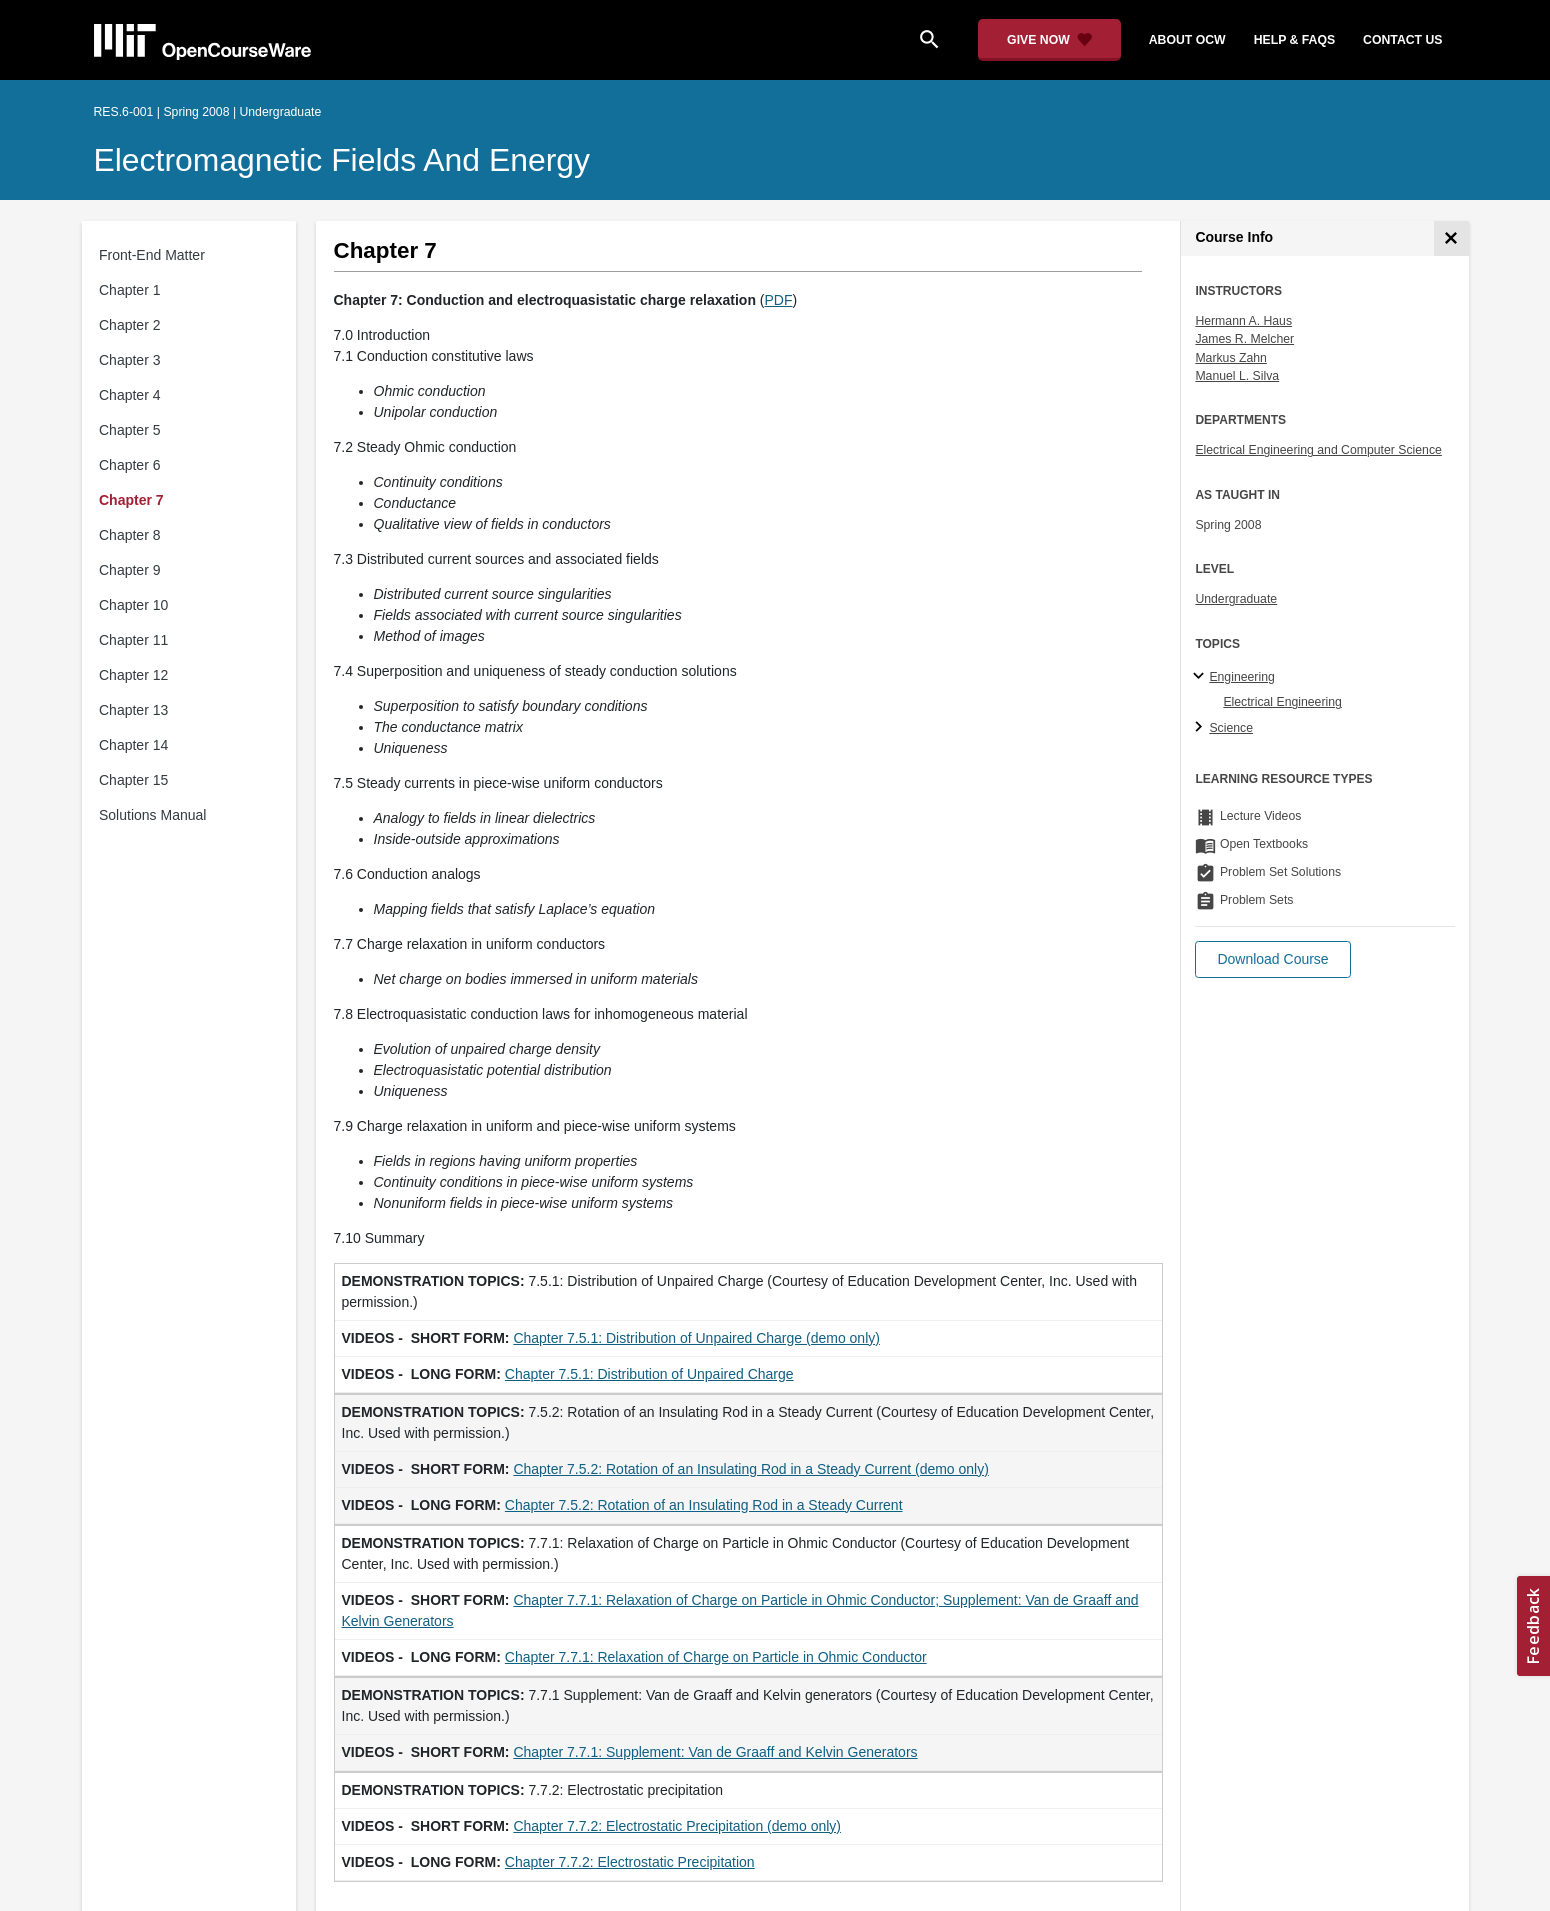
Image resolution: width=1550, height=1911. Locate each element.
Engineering (1241, 677)
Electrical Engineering (1282, 702)
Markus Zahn (1230, 358)
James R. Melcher (1244, 339)
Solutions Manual (152, 815)
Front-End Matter (152, 255)
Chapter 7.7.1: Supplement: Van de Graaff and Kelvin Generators (715, 1752)
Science (1231, 728)
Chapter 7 (131, 500)
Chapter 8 (129, 535)
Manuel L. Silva (1237, 376)
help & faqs (1294, 40)
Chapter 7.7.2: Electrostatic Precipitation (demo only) (677, 1826)
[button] (1272, 959)
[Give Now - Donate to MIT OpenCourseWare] (1049, 40)
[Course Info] (1451, 238)
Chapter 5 (129, 430)
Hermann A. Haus (1243, 321)
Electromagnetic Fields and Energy (342, 160)
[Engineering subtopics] (1201, 677)
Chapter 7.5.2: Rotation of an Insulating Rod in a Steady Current (704, 1505)
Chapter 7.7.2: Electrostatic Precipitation (630, 1862)
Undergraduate (1236, 599)
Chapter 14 (133, 745)
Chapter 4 (129, 395)
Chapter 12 (133, 675)
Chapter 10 (133, 605)
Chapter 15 (133, 780)
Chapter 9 (129, 570)
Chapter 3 (129, 360)
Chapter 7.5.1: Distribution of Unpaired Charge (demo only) (696, 1338)
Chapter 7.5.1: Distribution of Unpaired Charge (649, 1374)
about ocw (1187, 40)
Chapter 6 (129, 465)
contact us (1402, 40)
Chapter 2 (129, 325)
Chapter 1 (129, 290)
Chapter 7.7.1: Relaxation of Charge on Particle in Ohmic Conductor (716, 1657)
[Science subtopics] (1201, 728)
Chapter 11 (133, 640)
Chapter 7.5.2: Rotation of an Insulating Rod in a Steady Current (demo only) (751, 1469)
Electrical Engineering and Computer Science (1318, 450)
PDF (779, 300)
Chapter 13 (133, 710)
